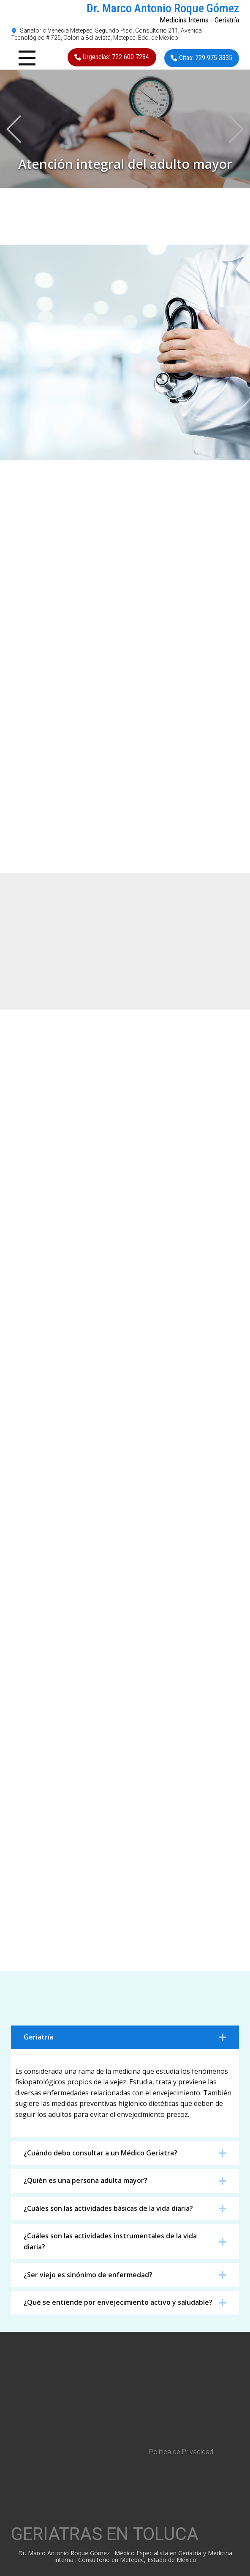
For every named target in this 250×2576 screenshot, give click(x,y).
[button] (13, 129)
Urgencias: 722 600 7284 (111, 57)
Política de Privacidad (181, 2452)
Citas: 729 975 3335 (201, 58)
